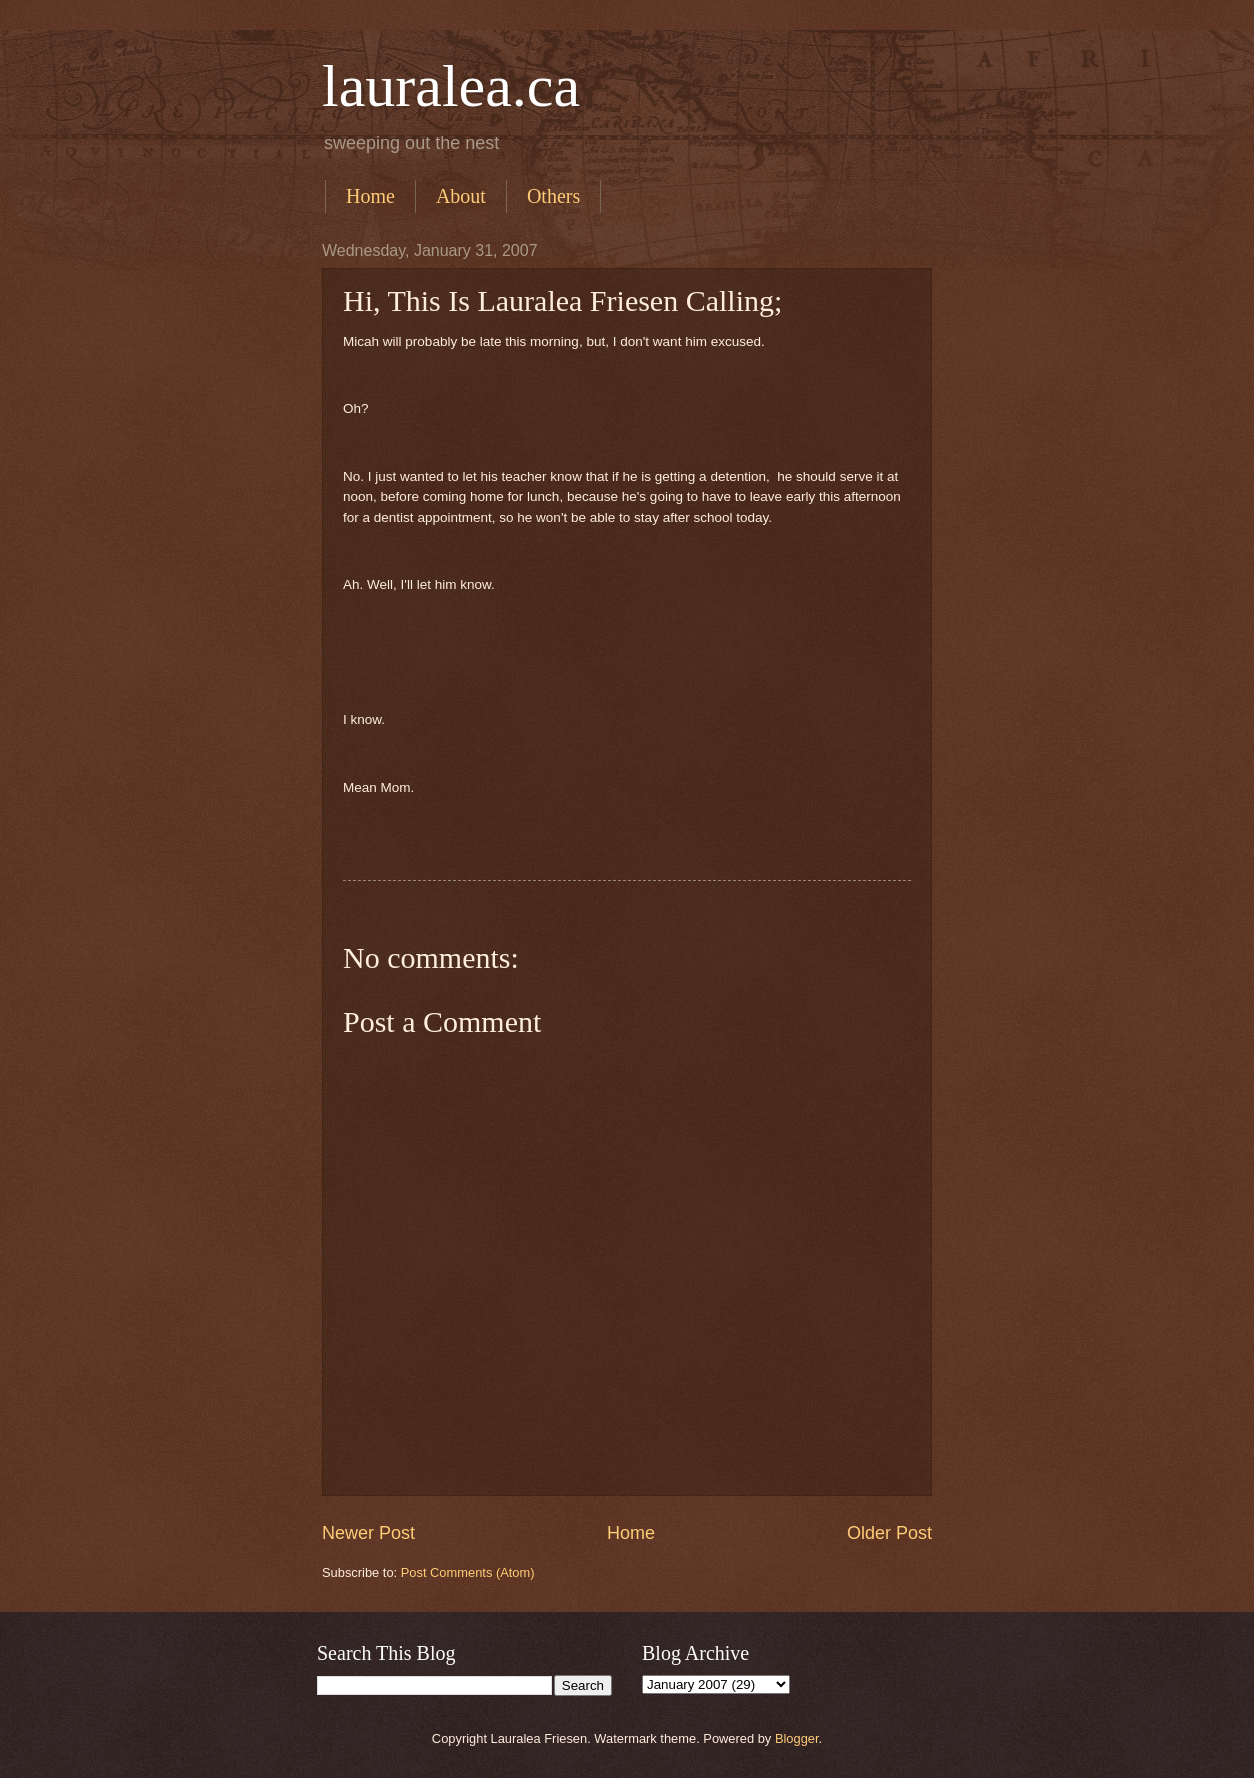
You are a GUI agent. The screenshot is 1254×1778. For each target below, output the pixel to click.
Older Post (889, 1533)
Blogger (797, 1738)
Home (370, 196)
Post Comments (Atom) (468, 1572)
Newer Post (368, 1533)
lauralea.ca (451, 86)
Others (553, 196)
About (461, 196)
